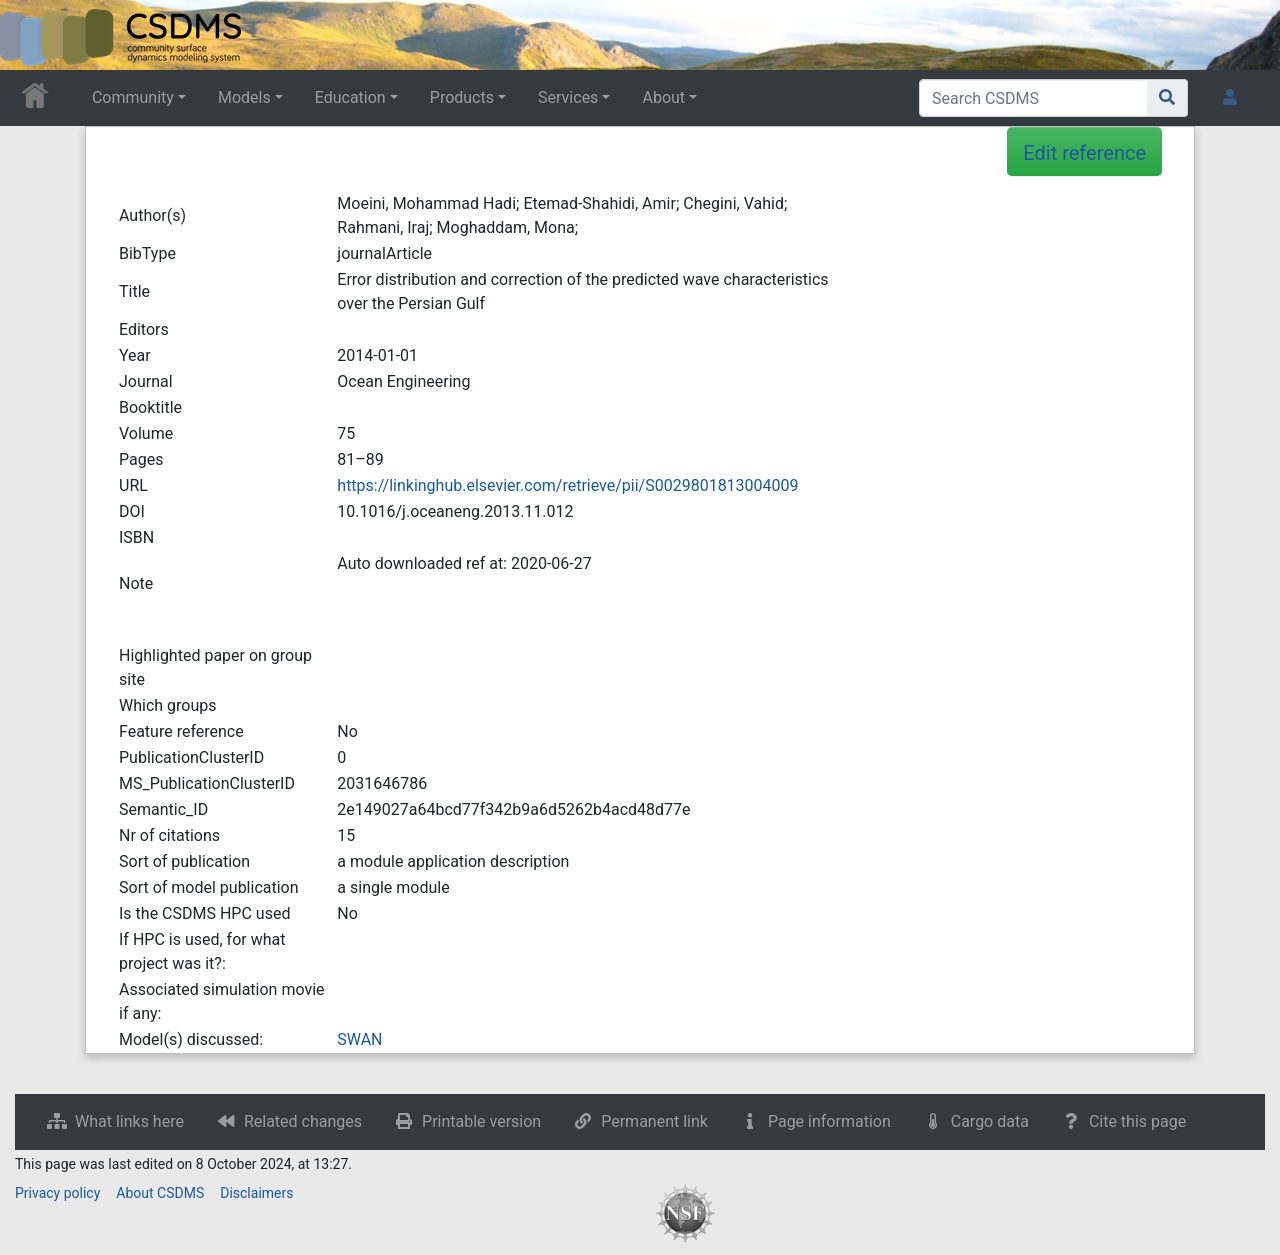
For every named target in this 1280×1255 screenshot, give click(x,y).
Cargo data (990, 1121)
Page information (829, 1121)
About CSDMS (160, 1193)
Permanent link (654, 1121)
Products (462, 97)
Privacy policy (57, 1193)
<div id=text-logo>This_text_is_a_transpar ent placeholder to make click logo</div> (32, 35)
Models (244, 97)
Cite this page (1137, 1121)
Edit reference (1084, 153)
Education (350, 97)
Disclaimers (256, 1193)
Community (133, 97)
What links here (129, 1121)
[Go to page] (1167, 98)
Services (568, 97)
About (663, 97)
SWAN (359, 1039)
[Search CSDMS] (1033, 98)
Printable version (481, 1121)
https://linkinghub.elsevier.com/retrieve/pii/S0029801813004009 (567, 485)
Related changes (303, 1121)
